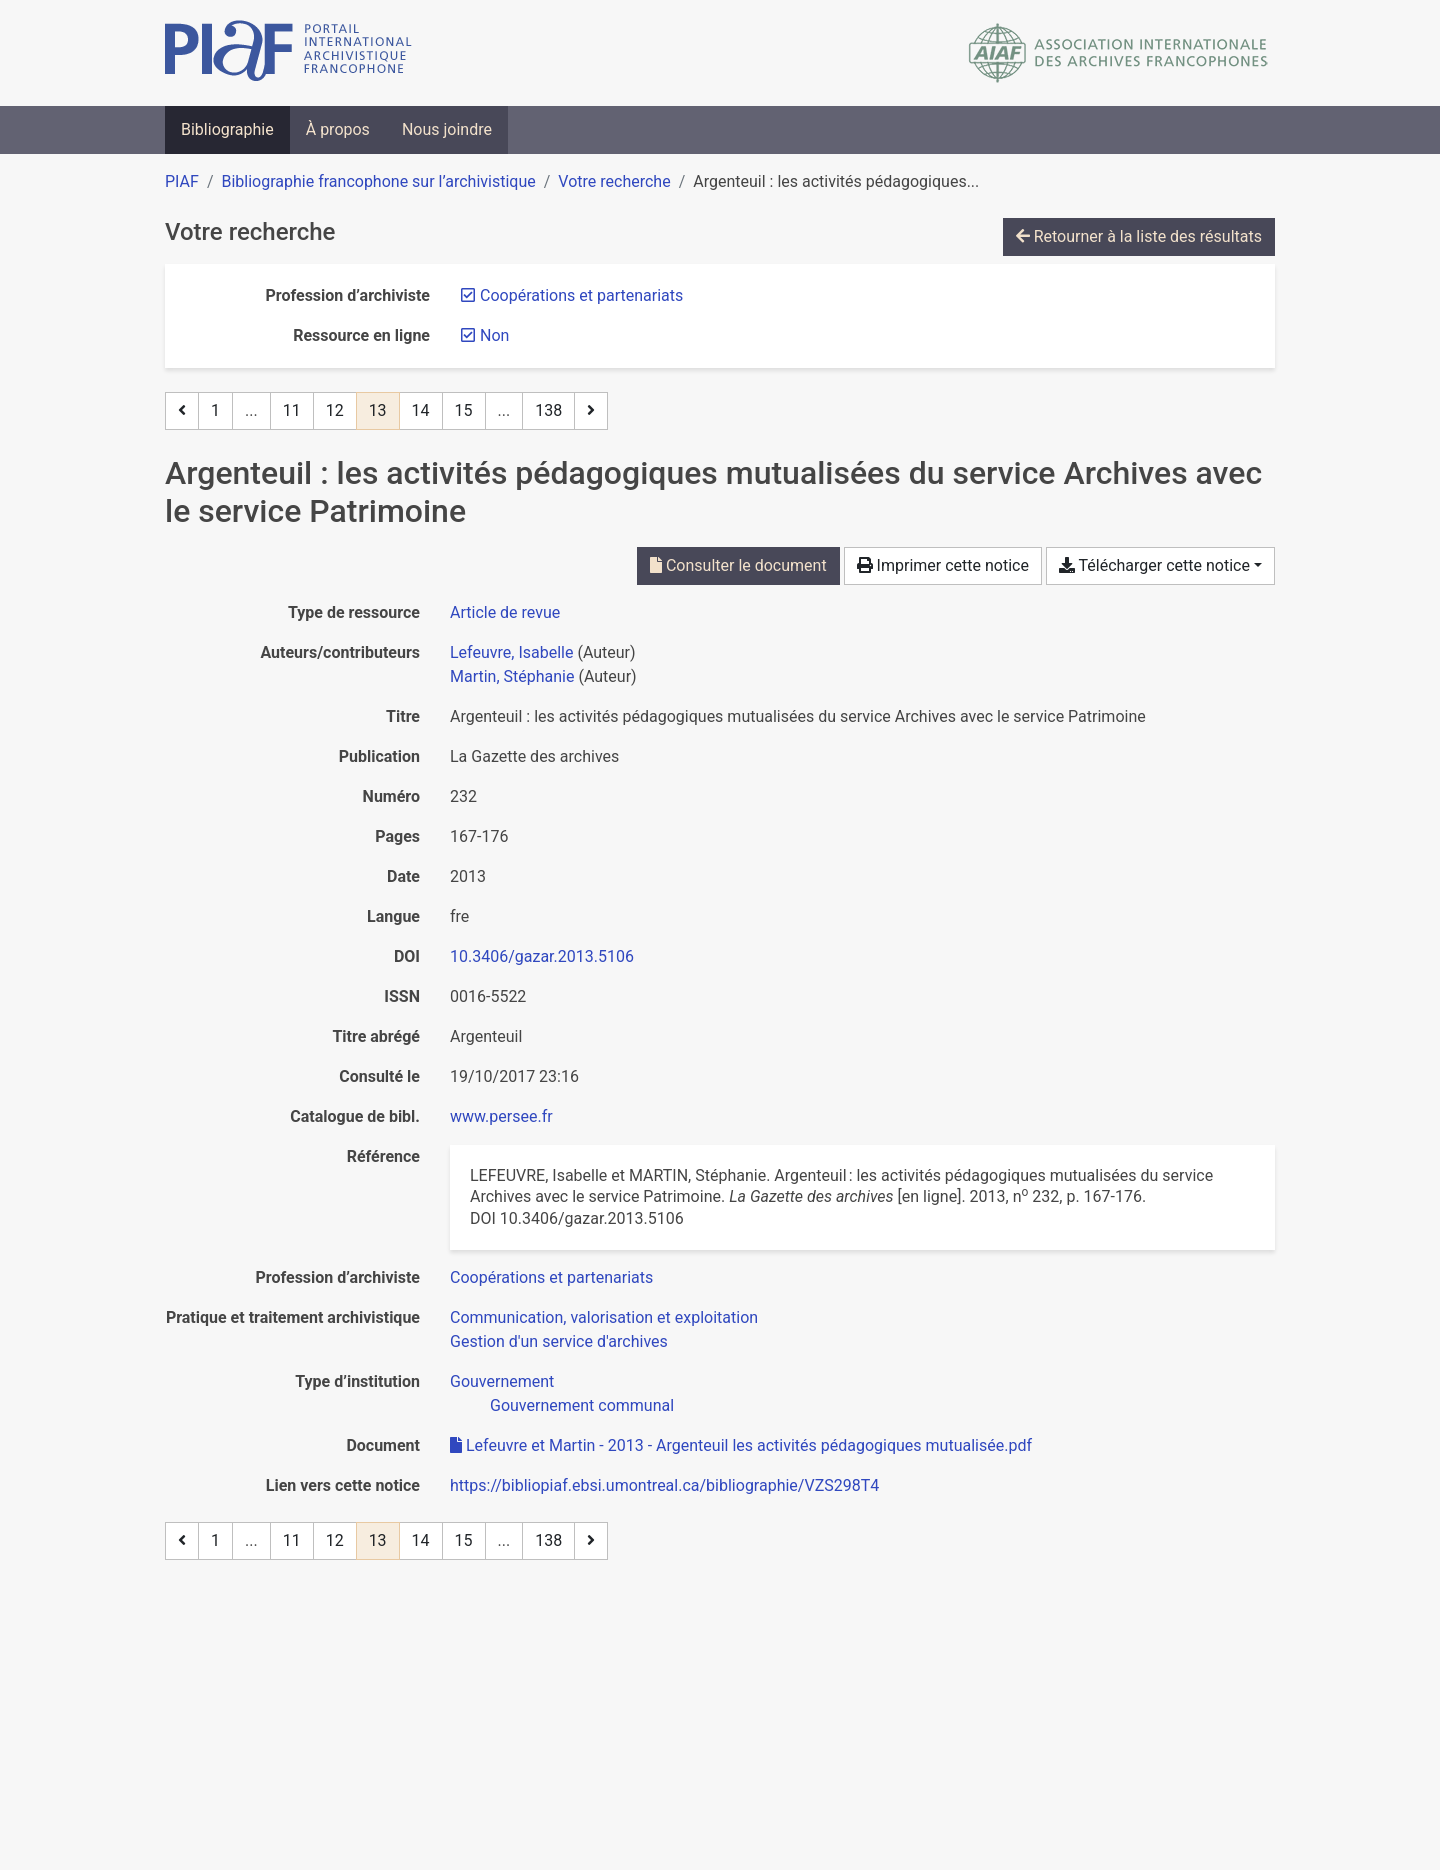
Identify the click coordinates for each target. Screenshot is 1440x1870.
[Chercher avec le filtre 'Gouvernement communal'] (582, 1405)
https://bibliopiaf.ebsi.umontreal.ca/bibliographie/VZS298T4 (664, 1485)
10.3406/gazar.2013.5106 (542, 956)
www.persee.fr (501, 1116)
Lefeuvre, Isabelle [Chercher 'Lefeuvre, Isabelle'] (511, 652)
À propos (338, 129)
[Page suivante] (591, 411)
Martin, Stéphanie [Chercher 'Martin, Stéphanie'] (512, 676)
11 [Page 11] (292, 410)
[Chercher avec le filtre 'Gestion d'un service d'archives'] (559, 1341)
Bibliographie (227, 129)
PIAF (182, 181)
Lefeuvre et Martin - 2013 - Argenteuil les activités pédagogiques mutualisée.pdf (741, 1445)
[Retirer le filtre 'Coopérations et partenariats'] (581, 295)
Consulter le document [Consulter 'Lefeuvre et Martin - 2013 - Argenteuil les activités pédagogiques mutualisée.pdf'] (738, 565)
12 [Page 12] (335, 410)
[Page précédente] (182, 411)
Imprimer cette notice (943, 565)
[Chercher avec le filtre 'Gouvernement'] (502, 1381)
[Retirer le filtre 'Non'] (494, 335)
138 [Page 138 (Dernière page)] (548, 410)
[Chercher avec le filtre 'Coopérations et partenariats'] (551, 1277)
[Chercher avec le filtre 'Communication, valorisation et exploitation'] (604, 1317)
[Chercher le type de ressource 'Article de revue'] (505, 612)
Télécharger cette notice (1154, 565)
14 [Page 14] (421, 410)
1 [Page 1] (215, 410)
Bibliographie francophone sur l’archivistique (378, 181)
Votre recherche (614, 181)
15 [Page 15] (464, 410)
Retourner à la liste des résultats (1139, 236)
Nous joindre (447, 129)
